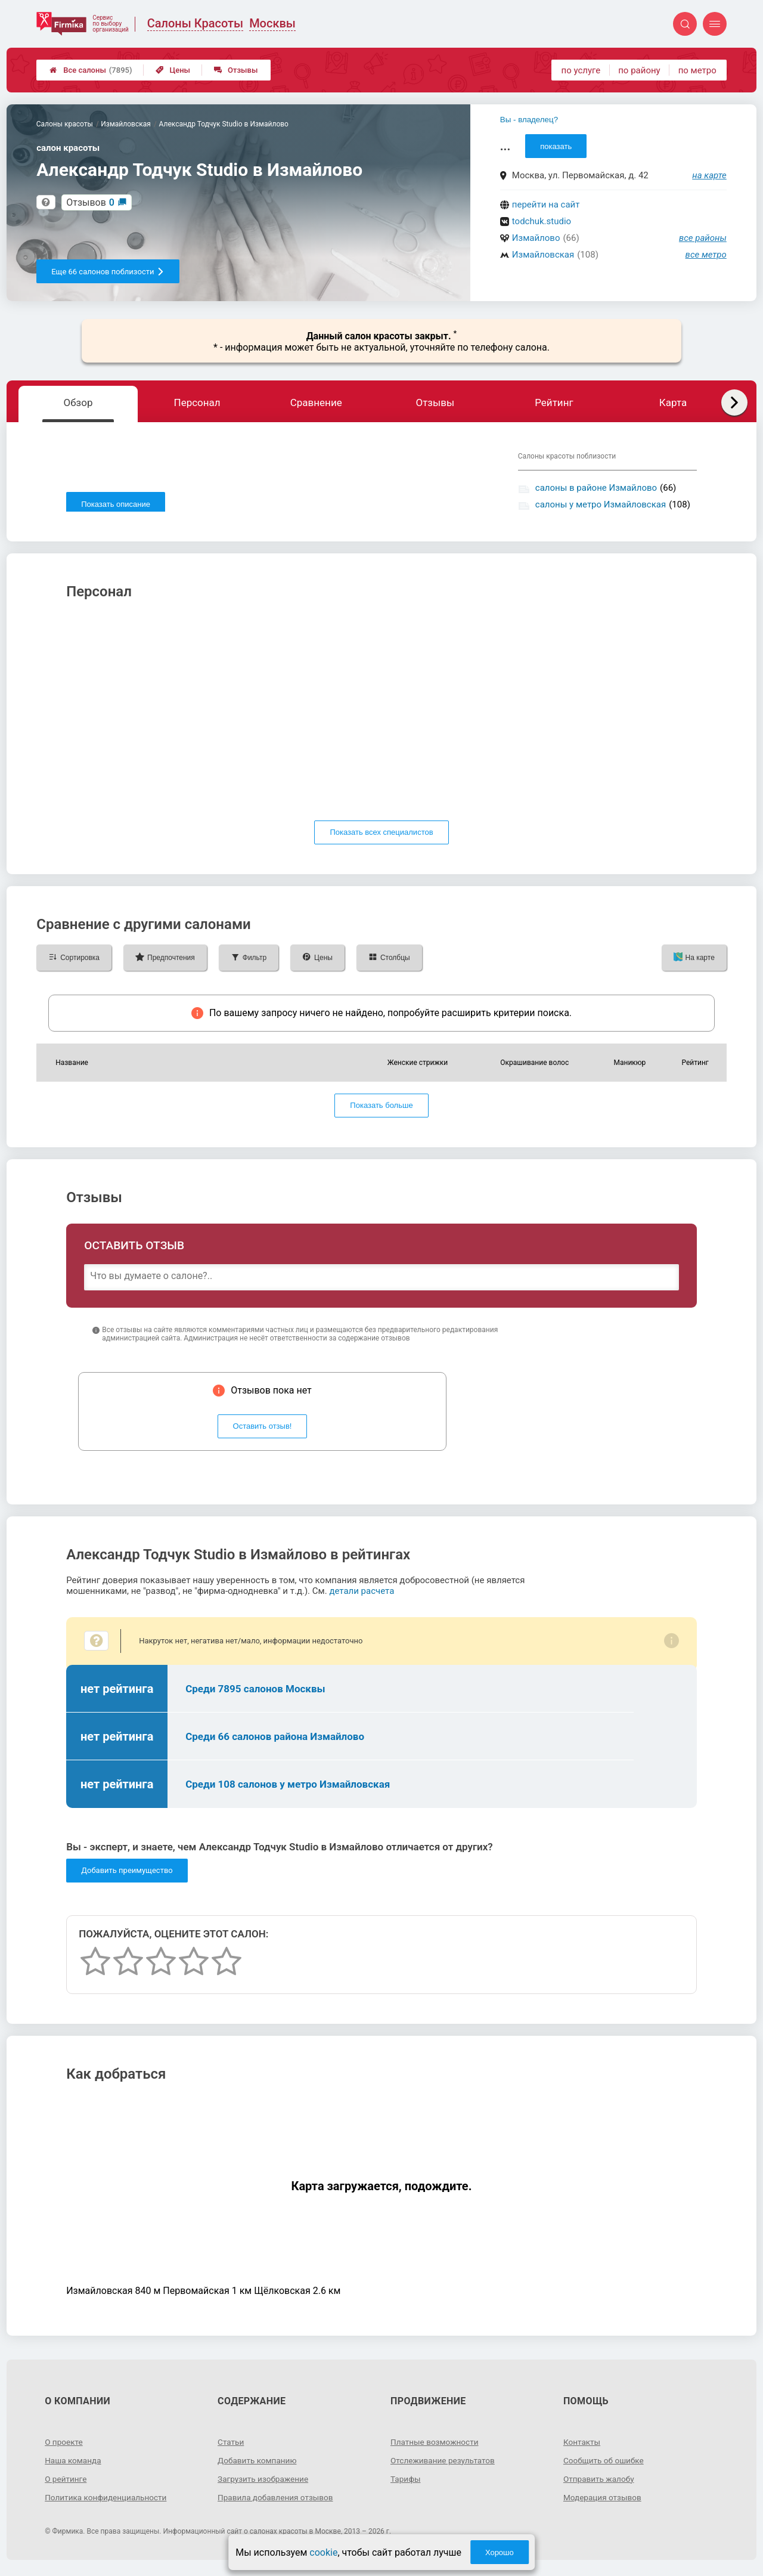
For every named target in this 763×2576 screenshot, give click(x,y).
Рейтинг (554, 402)
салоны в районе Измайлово (596, 487)
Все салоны (90, 70)
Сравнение (316, 402)
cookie (323, 2552)
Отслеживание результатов (444, 2464)
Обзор (78, 402)
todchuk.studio (541, 221)
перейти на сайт (546, 204)
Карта (673, 402)
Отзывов (90, 202)
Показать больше (381, 1110)
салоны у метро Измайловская (600, 504)
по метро (697, 70)
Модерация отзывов (603, 2501)
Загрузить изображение (264, 2483)
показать (556, 146)
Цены (173, 70)
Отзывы (236, 70)
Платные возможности (435, 2446)
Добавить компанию (258, 2464)
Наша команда (74, 2464)
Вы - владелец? (529, 119)
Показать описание (115, 504)
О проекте (64, 2446)
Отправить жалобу (600, 2483)
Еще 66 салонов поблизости (108, 271)
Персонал (197, 402)
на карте (709, 175)
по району (639, 70)
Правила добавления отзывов (277, 2501)
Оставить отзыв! (262, 1430)
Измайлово (536, 238)
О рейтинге (66, 2483)
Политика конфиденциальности (107, 2501)
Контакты (582, 2446)
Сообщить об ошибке (604, 2464)
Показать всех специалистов (381, 836)
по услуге (581, 70)
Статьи (231, 2446)
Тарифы (405, 2483)
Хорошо (499, 2552)
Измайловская (543, 254)
